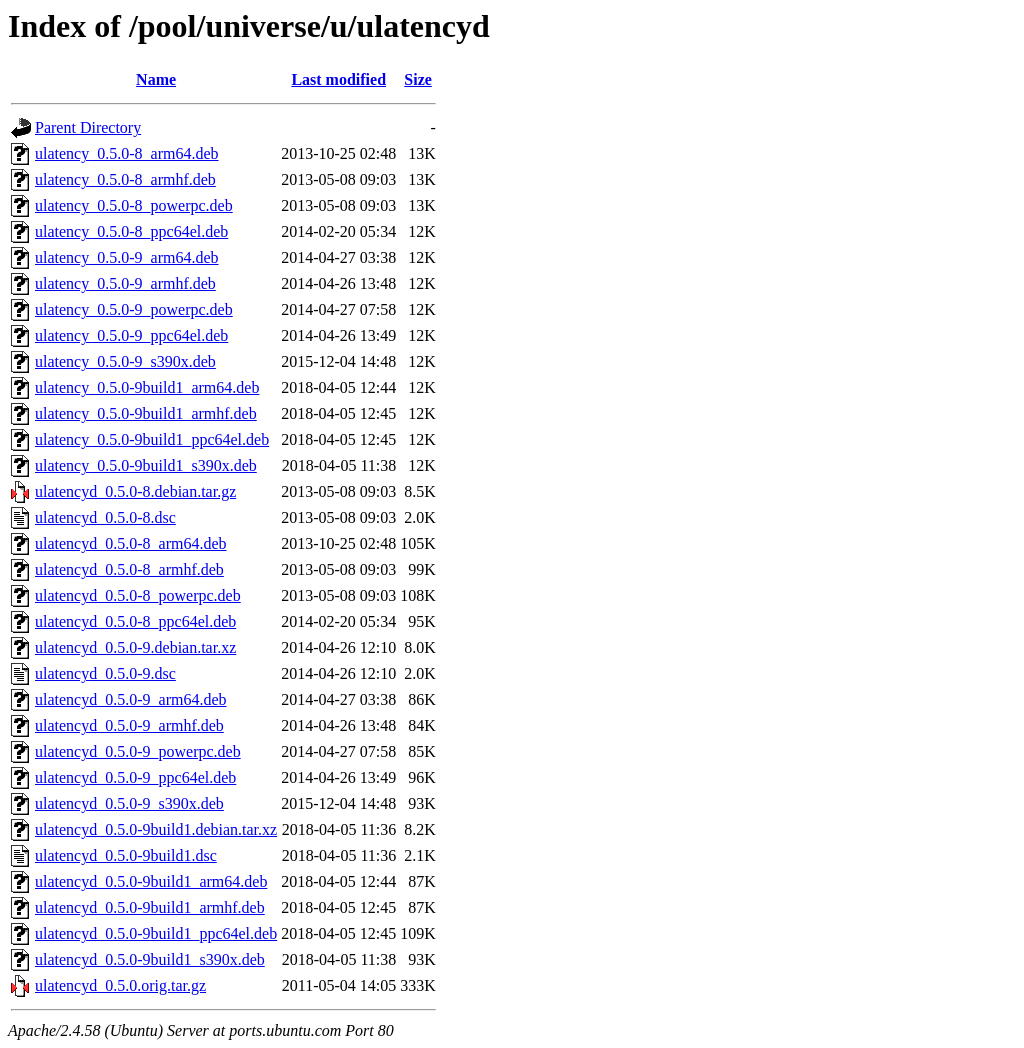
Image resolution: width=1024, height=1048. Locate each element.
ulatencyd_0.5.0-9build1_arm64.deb (151, 881)
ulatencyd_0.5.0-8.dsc (105, 517)
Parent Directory (88, 127)
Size (418, 79)
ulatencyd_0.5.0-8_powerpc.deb (138, 595)
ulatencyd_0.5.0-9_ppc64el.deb (135, 777)
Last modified (338, 79)
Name (156, 79)
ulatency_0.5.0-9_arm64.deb (127, 257)
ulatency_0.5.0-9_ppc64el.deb (131, 335)
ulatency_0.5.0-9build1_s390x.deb (146, 465)
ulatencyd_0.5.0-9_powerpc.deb (138, 751)
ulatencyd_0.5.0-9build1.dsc (126, 855)
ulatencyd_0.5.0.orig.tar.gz (120, 985)
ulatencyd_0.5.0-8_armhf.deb (129, 569)
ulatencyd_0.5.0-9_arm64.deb (131, 699)
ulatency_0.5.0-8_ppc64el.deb (131, 231)
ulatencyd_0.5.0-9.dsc (105, 673)
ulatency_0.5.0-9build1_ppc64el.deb (152, 439)
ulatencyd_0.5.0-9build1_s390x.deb (150, 959)
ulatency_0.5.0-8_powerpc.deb (134, 205)
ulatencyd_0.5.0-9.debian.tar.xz (135, 647)
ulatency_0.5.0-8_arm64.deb (127, 153)
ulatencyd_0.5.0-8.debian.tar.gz (135, 491)
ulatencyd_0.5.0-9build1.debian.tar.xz (156, 829)
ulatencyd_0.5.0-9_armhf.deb (129, 725)
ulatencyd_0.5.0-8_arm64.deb (131, 543)
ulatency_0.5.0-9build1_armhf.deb (146, 413)
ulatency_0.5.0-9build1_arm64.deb (147, 387)
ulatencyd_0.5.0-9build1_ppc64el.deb (156, 933)
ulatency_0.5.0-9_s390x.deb (125, 361)
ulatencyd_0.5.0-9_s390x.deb (129, 803)
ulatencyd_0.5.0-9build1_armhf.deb (150, 907)
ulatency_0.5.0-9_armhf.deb (125, 283)
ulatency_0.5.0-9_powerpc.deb (134, 309)
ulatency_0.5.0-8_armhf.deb (125, 179)
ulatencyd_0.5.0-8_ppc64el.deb (135, 621)
